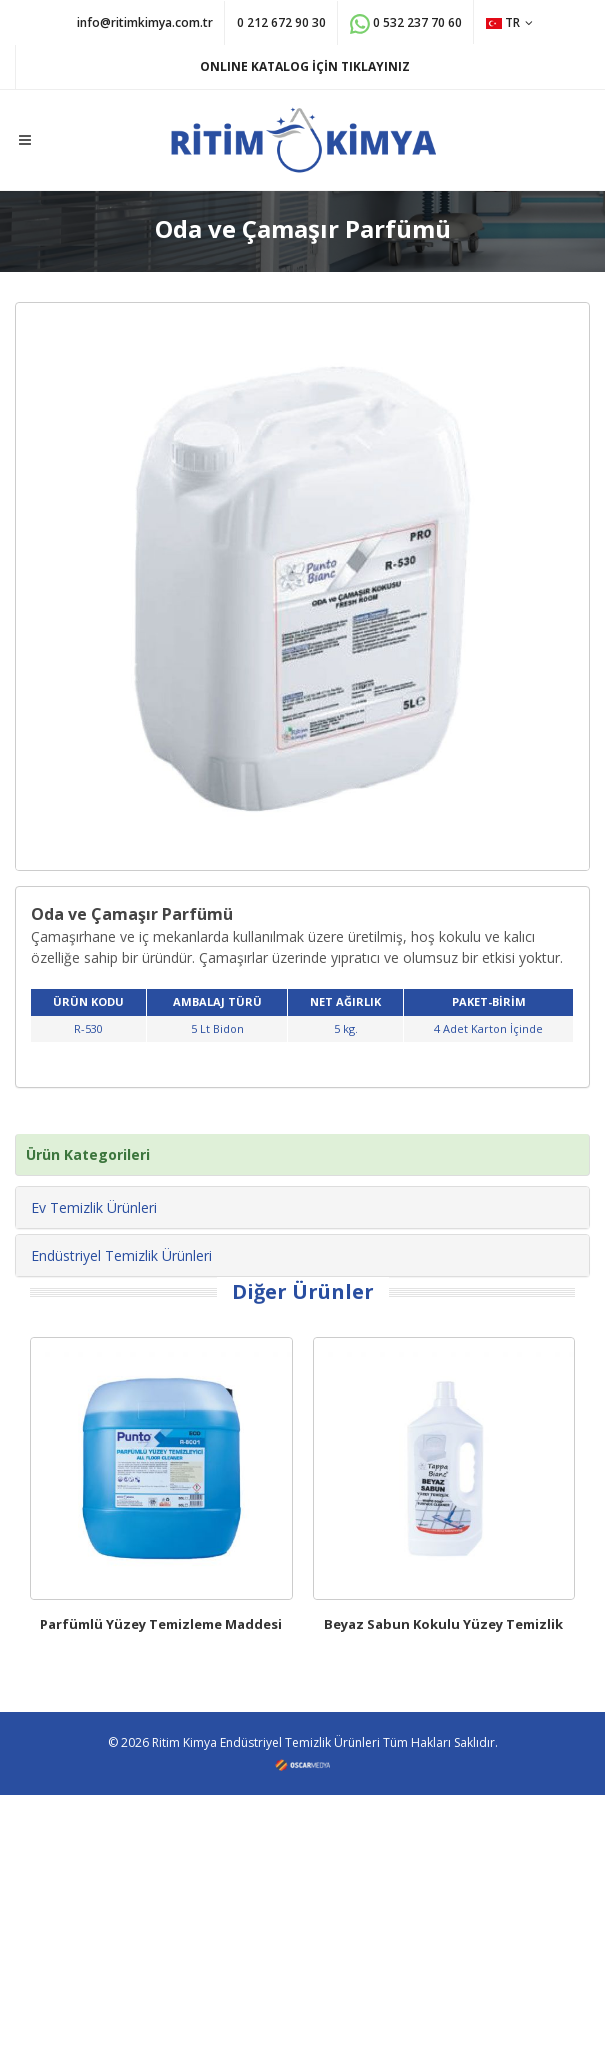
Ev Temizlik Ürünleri (94, 1207)
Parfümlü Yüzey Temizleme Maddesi (161, 1624)
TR (509, 22)
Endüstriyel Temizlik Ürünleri (121, 1255)
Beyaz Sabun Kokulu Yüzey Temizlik (443, 1624)
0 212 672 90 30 (281, 22)
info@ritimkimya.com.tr (145, 22)
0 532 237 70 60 (406, 24)
